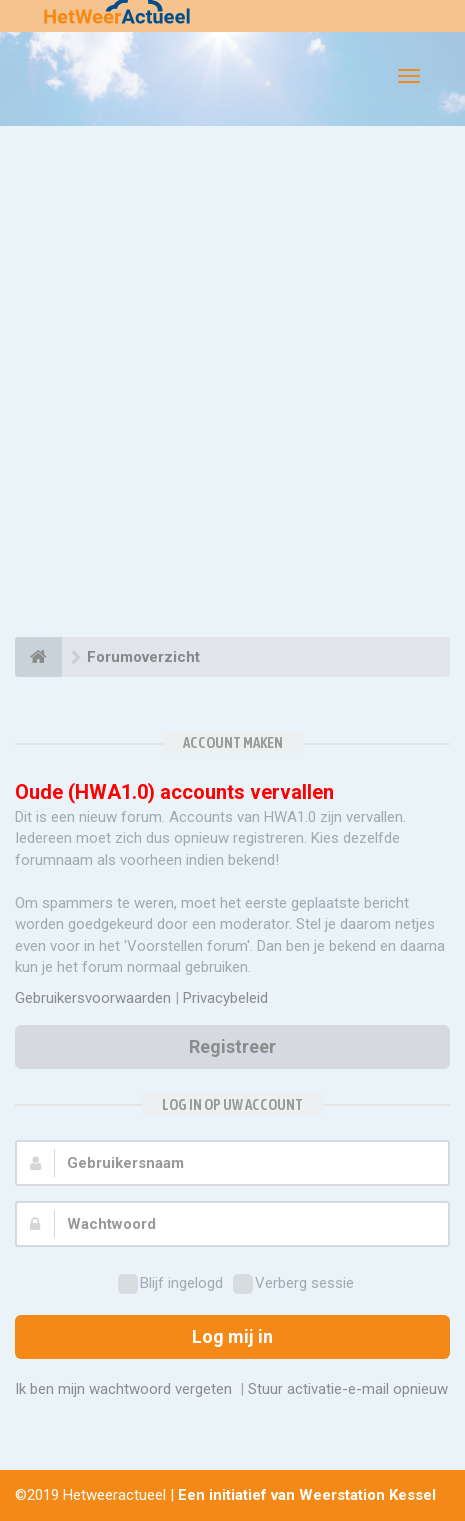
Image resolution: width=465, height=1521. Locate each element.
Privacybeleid (225, 998)
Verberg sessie (293, 1284)
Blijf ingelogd (170, 1284)
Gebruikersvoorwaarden (93, 998)
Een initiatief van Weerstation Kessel (307, 1495)
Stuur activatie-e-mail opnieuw (348, 1389)
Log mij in (232, 1336)
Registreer (232, 1046)
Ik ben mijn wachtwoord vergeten (123, 1389)
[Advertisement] (232, 384)
